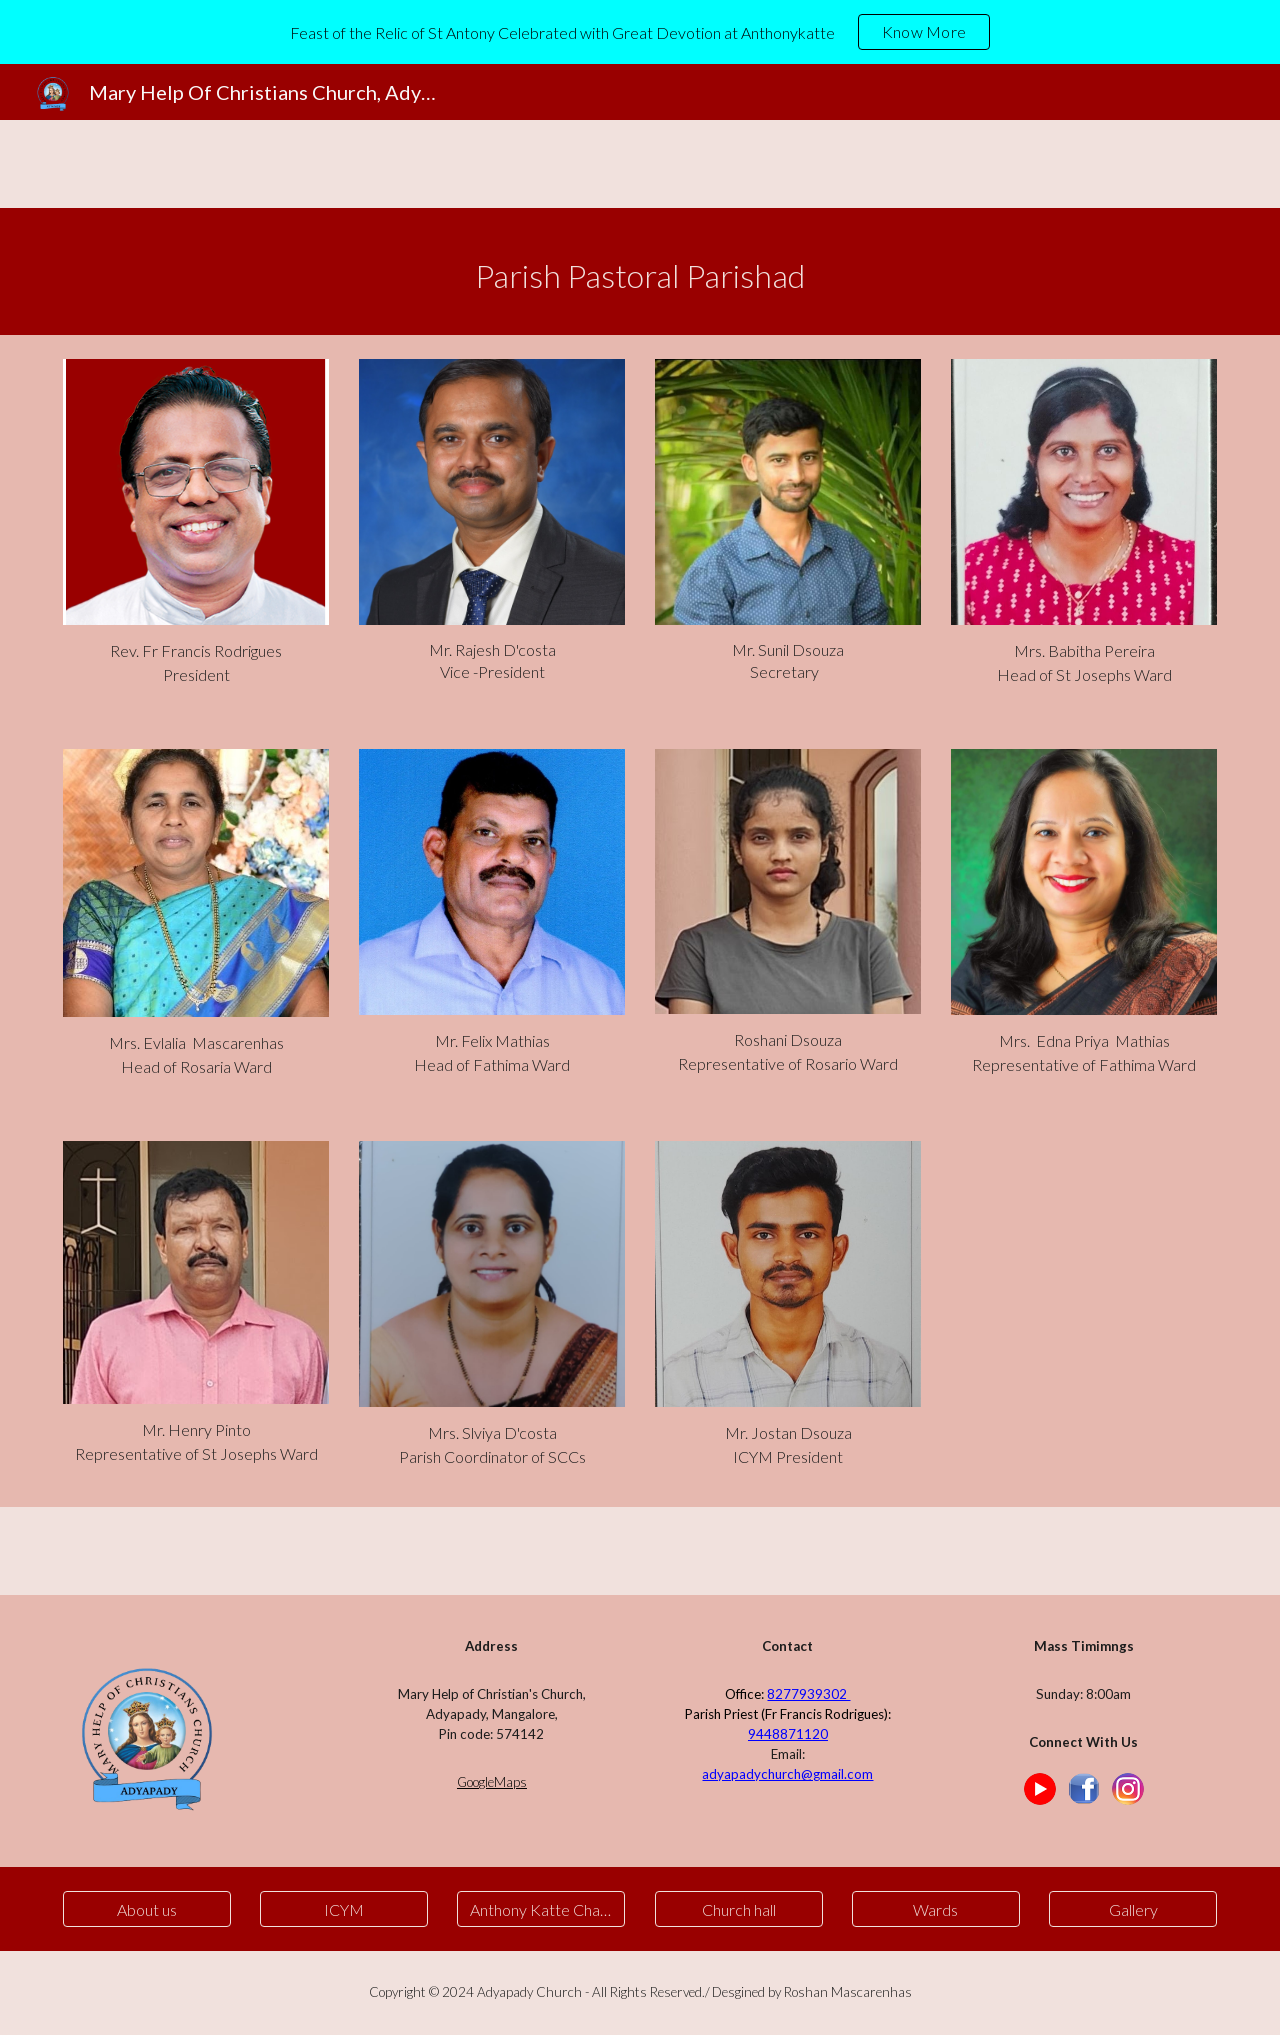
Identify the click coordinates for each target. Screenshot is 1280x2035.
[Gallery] (1133, 1909)
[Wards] (936, 1909)
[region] (640, 32)
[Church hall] (739, 1909)
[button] (541, 1909)
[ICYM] (344, 1909)
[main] (640, 271)
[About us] (147, 1909)
